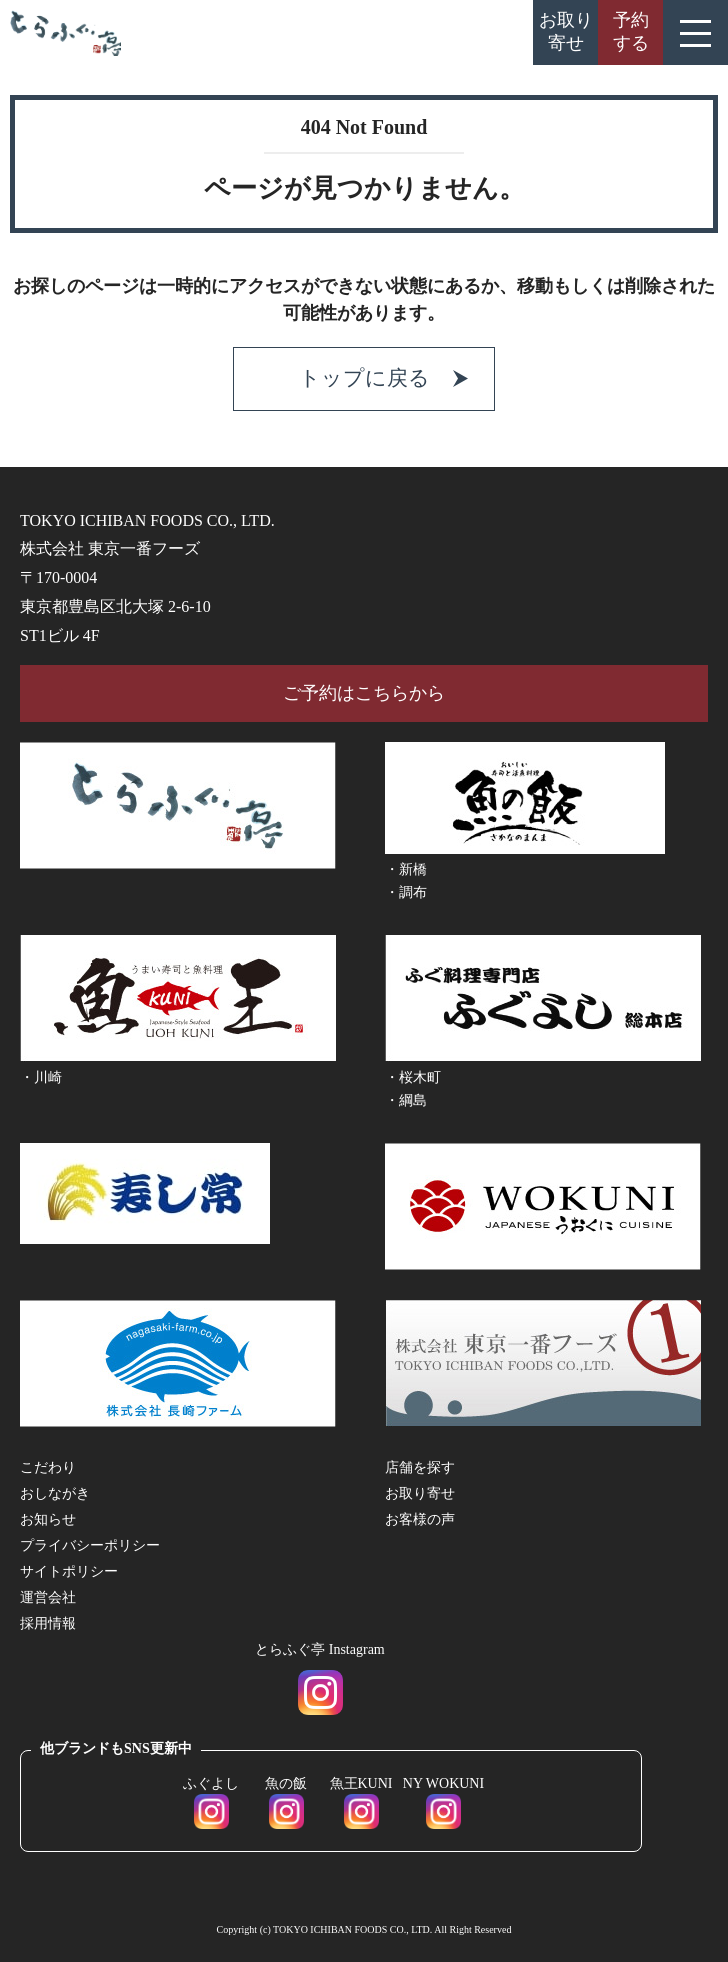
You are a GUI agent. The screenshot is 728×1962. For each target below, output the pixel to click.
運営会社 (48, 1597)
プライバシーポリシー (90, 1545)
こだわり (48, 1467)
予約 (631, 31)
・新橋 (406, 869)
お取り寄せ (566, 31)
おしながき (55, 1493)
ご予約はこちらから (364, 693)
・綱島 (406, 1100)
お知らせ (48, 1519)
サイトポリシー (69, 1571)
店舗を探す (420, 1467)
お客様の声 (420, 1519)
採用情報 (48, 1623)
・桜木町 (413, 1077)
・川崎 (41, 1077)
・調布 (406, 892)
